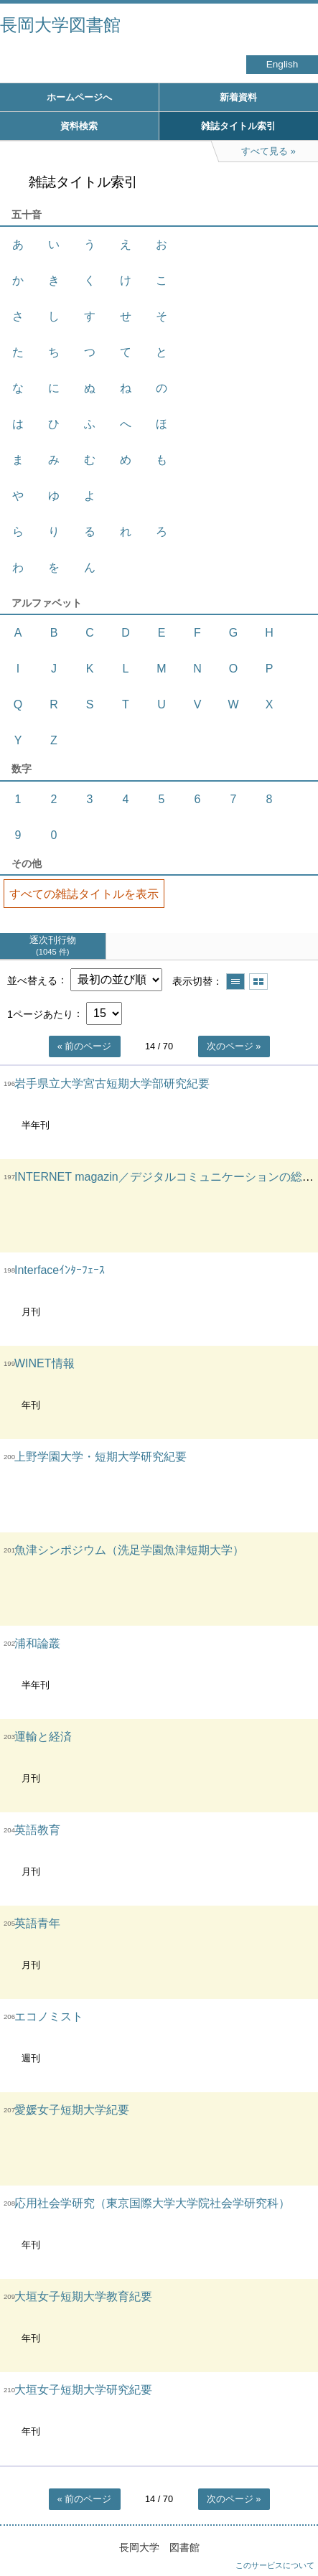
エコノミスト (48, 2016)
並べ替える (32, 979)
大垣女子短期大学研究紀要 (83, 2390)
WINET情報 (44, 1363)
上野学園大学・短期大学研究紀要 (100, 1457)
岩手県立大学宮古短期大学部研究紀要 (112, 1083)
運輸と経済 (43, 1736)
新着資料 (238, 97)
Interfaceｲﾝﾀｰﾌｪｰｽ (59, 1270)
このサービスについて (274, 2565)
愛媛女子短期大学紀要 (71, 2110)
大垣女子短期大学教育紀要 (83, 2296)
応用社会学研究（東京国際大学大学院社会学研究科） (152, 2203)
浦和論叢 (37, 1643)
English (282, 64)
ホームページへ (79, 97)
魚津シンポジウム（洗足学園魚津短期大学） (129, 1550)
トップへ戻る (293, 2536)
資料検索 (79, 126)
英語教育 (37, 1830)
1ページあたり (40, 1013)
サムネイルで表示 (258, 981)
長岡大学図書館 (60, 24)
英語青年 (37, 1923)
